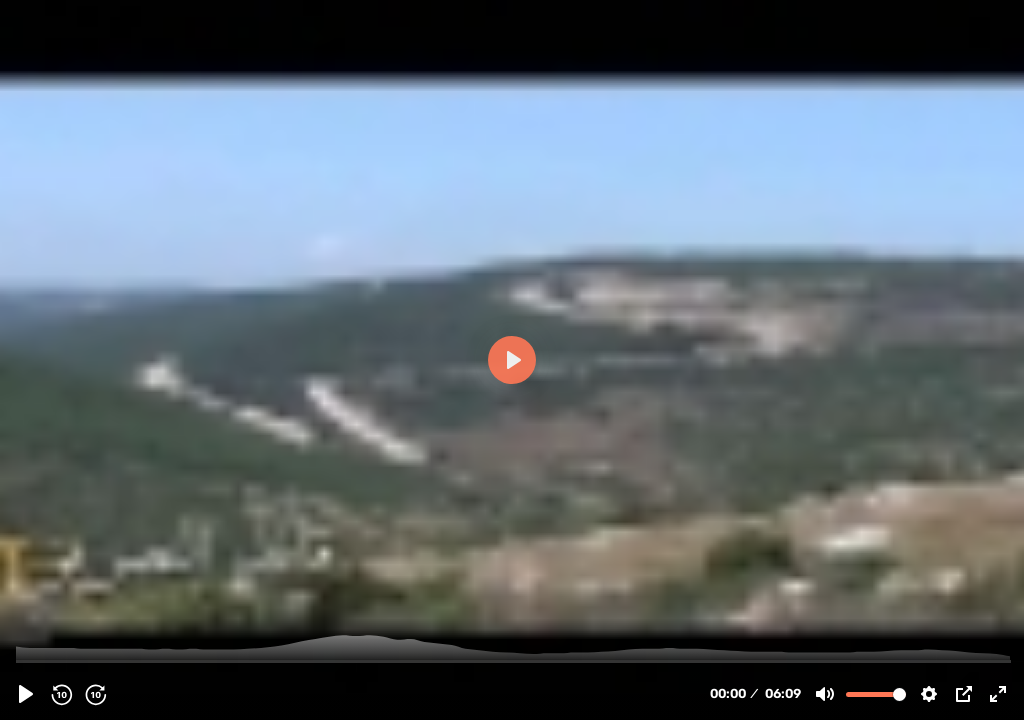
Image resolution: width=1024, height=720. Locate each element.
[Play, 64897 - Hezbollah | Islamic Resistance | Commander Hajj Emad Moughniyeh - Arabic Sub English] (26, 694)
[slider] (514, 660)
